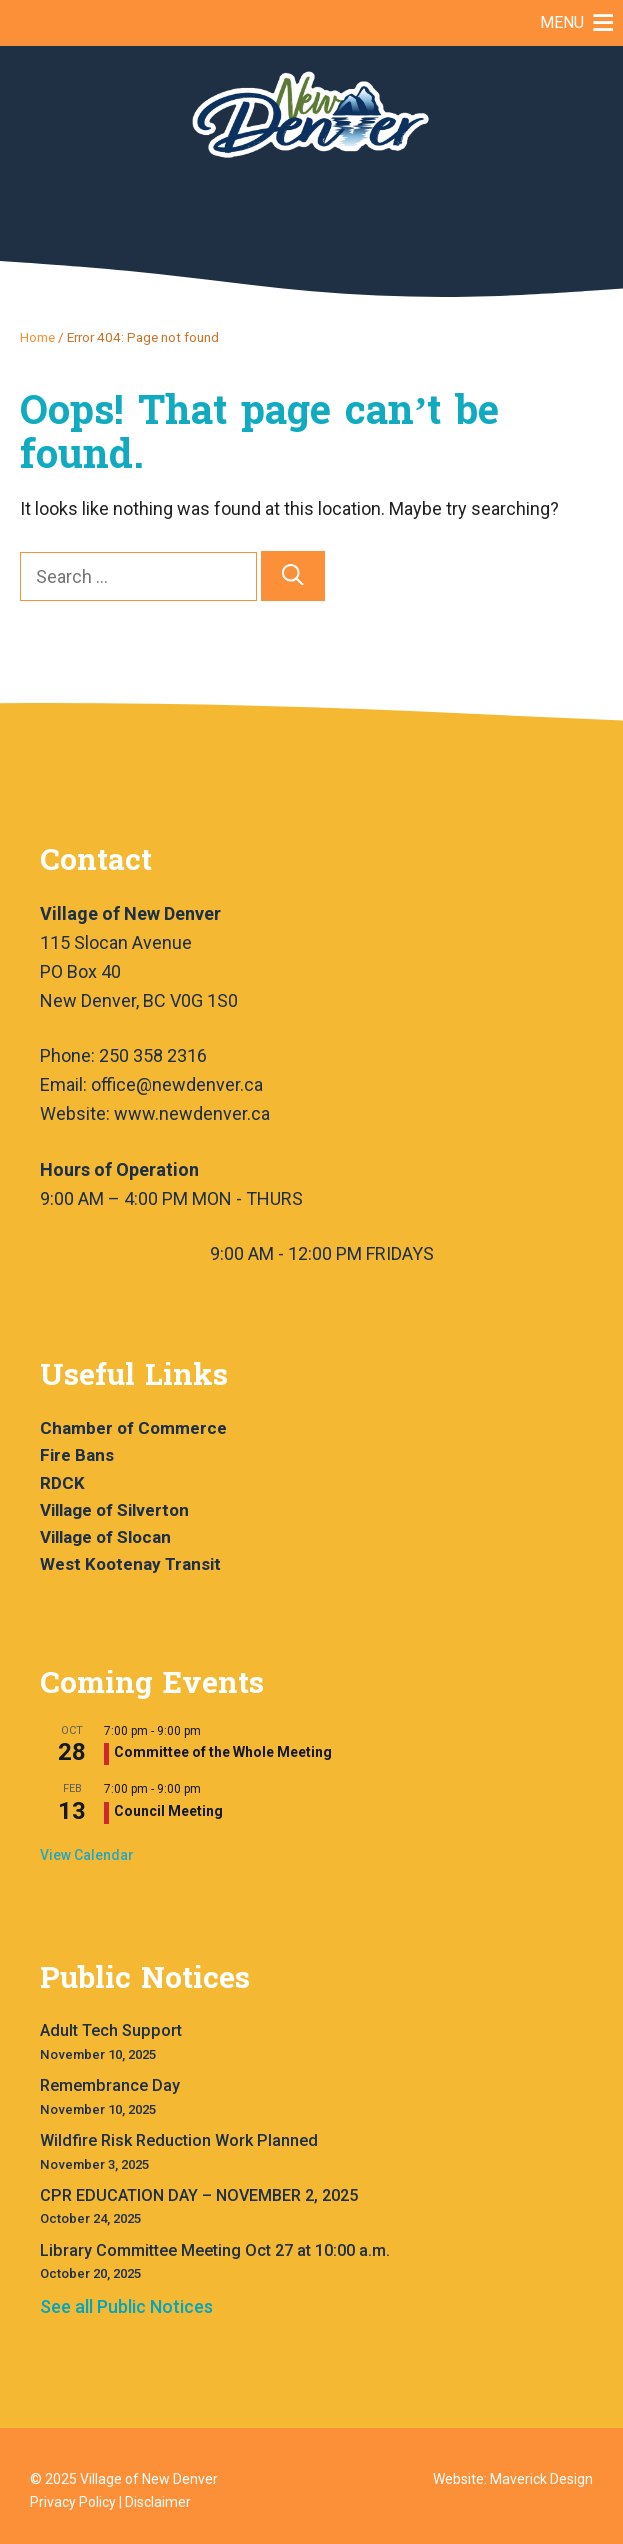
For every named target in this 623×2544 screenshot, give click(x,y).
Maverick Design (541, 2479)
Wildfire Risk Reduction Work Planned (179, 2140)
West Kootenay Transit (130, 1564)
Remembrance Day (110, 2085)
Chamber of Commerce (133, 1428)
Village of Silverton (114, 1510)
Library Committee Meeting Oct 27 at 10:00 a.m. (215, 2250)
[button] (562, 23)
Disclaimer (158, 2502)
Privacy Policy (73, 2502)
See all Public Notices (126, 2306)
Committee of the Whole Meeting (223, 1752)
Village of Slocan (105, 1537)
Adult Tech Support (111, 2030)
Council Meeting (168, 1811)
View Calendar (87, 1855)
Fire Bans (77, 1455)
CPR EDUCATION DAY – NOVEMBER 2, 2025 (199, 2195)
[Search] (293, 576)
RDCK (62, 1483)
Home (37, 337)
